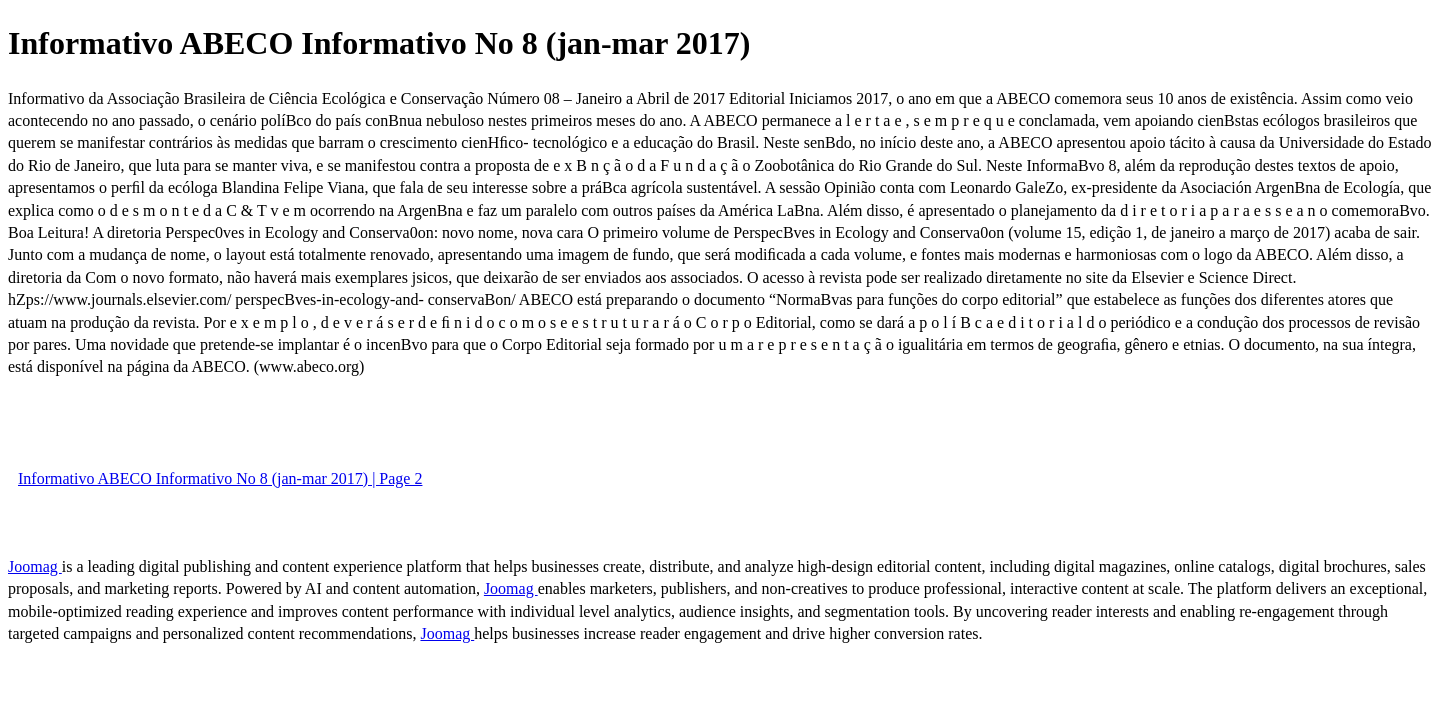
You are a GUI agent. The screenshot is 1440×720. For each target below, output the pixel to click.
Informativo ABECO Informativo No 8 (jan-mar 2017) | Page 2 (220, 478)
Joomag (35, 566)
